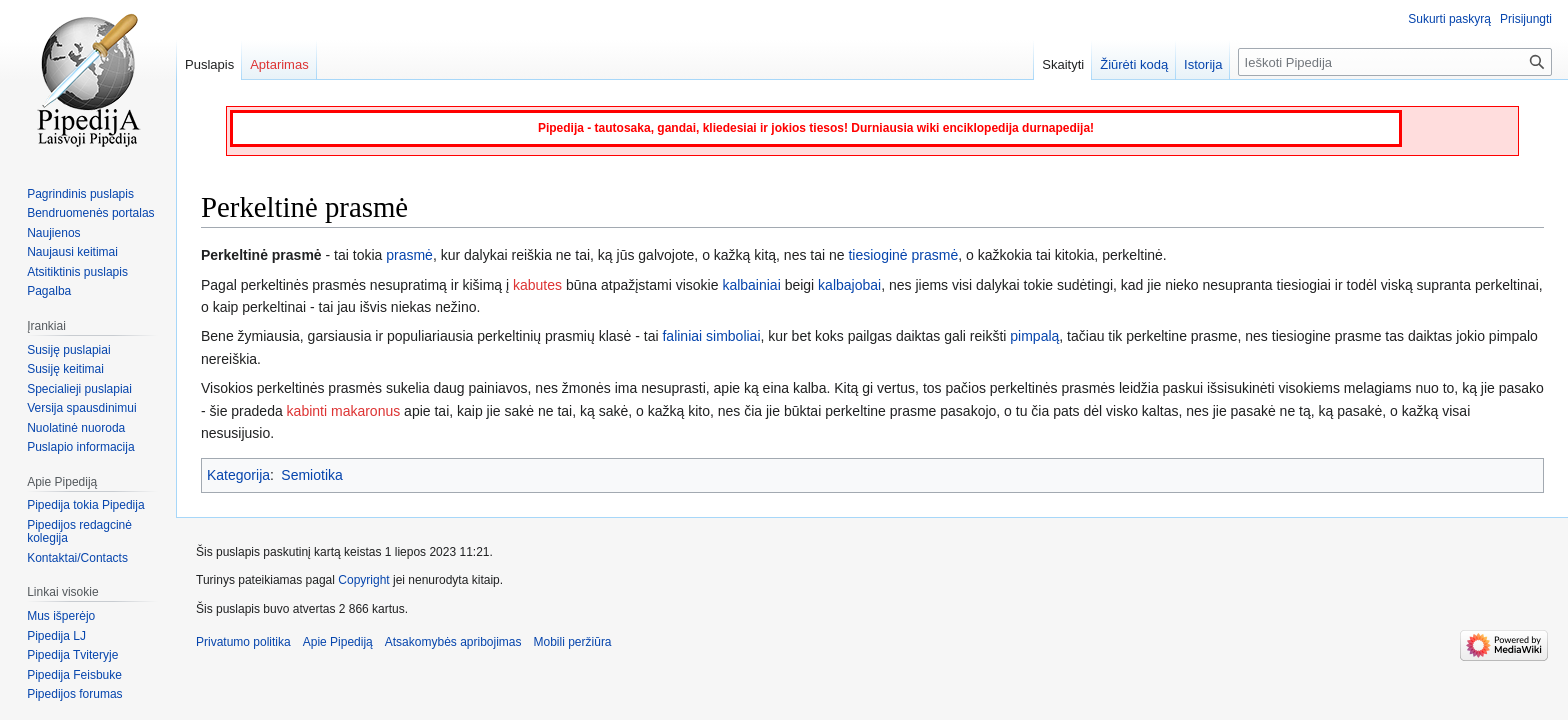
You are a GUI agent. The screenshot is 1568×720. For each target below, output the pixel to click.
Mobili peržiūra (573, 642)
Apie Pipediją (338, 642)
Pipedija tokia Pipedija (85, 505)
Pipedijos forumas (74, 694)
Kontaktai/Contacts (77, 558)
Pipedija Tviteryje (72, 655)
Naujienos (53, 233)
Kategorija (238, 475)
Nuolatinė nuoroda (76, 428)
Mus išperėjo (61, 616)
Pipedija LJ (56, 636)
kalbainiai (751, 285)
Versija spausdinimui (81, 408)
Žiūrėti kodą (1134, 64)
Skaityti (1063, 64)
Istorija (1203, 64)
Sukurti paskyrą (1449, 19)
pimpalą (1034, 336)
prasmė (409, 255)
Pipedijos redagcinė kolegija (79, 532)
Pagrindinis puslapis (80, 194)
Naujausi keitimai (72, 252)
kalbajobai (849, 285)
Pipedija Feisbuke (74, 675)
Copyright (363, 580)
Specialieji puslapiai (79, 389)
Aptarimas (279, 64)
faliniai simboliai (711, 336)
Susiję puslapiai (68, 350)
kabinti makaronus (344, 411)
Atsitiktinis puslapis (77, 272)
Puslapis (209, 64)
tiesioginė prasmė (903, 255)
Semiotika (311, 475)
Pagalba (49, 291)
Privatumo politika (243, 642)
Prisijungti (1526, 19)
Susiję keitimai (65, 369)
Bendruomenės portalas (90, 213)
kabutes (537, 285)
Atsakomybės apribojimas (453, 642)
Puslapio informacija (80, 447)
